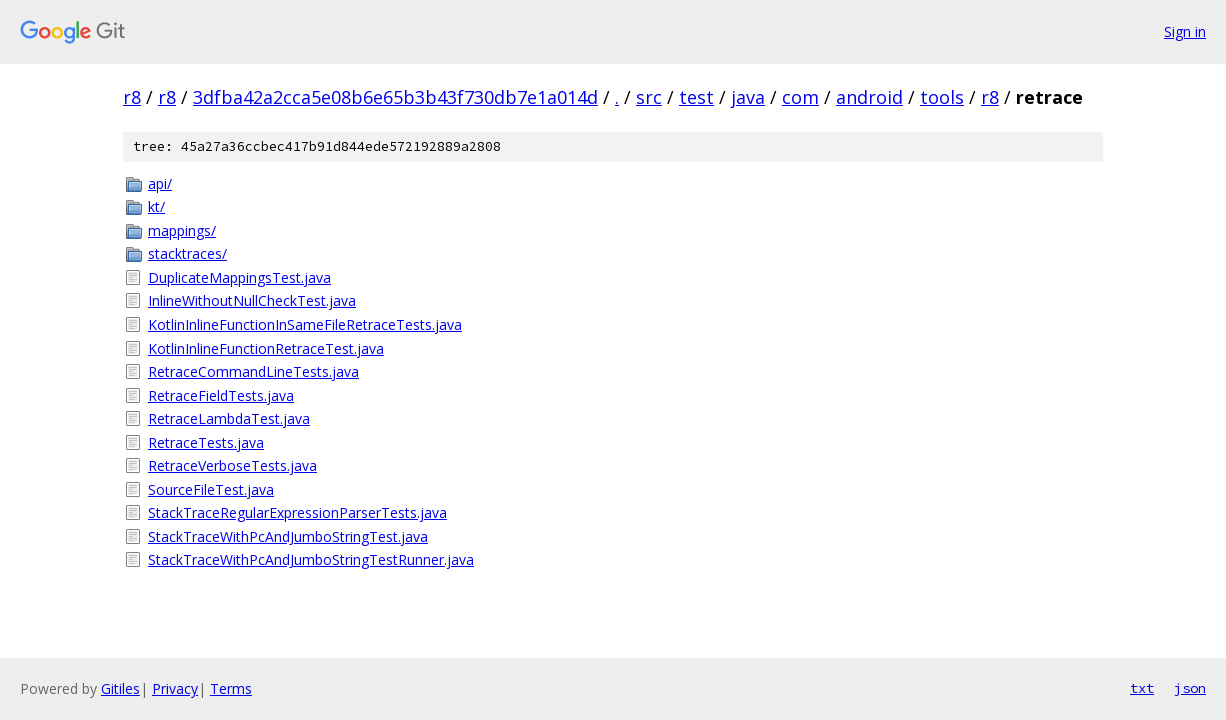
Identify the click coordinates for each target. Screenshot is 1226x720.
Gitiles (120, 688)
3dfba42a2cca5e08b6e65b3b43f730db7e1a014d (395, 97)
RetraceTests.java (206, 442)
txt (1142, 688)
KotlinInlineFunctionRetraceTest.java (266, 348)
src (649, 97)
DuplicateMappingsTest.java (239, 277)
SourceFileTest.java (211, 489)
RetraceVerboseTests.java (232, 465)
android (869, 97)
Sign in (1185, 31)
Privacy (175, 688)
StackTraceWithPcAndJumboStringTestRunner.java (311, 559)
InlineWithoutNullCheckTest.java (252, 300)
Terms (231, 688)
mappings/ (182, 230)
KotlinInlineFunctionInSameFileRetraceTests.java (305, 324)
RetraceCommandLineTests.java (253, 371)
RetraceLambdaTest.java (229, 418)
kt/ (156, 206)
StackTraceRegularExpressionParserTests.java (297, 512)
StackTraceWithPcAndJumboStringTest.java (288, 536)
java (748, 97)
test (696, 97)
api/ (160, 183)
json (1190, 688)
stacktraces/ (187, 253)
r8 (132, 97)
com (800, 97)
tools (942, 97)
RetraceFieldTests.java (221, 395)
